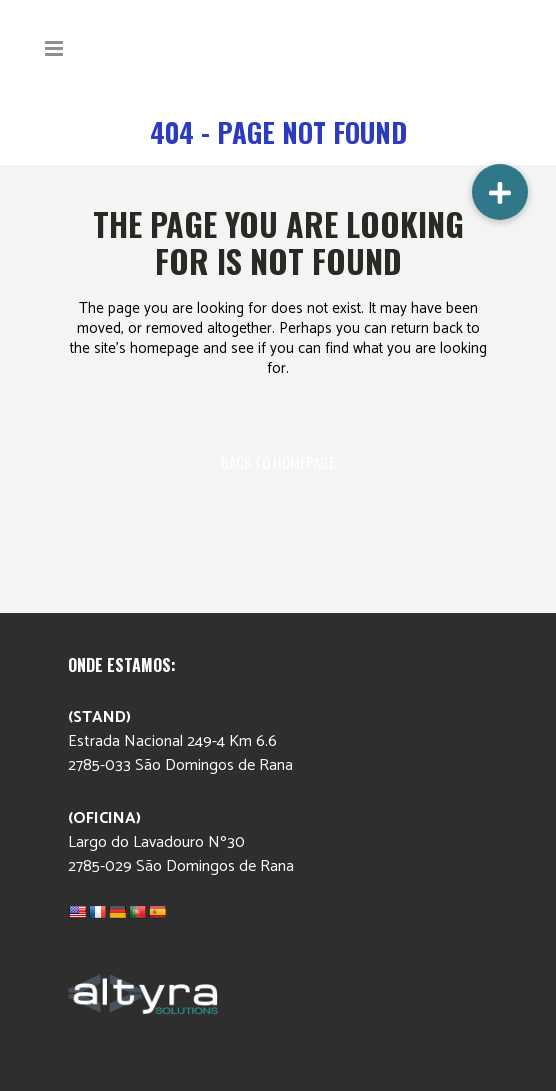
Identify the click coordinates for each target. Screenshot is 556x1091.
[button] (500, 192)
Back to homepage (278, 462)
